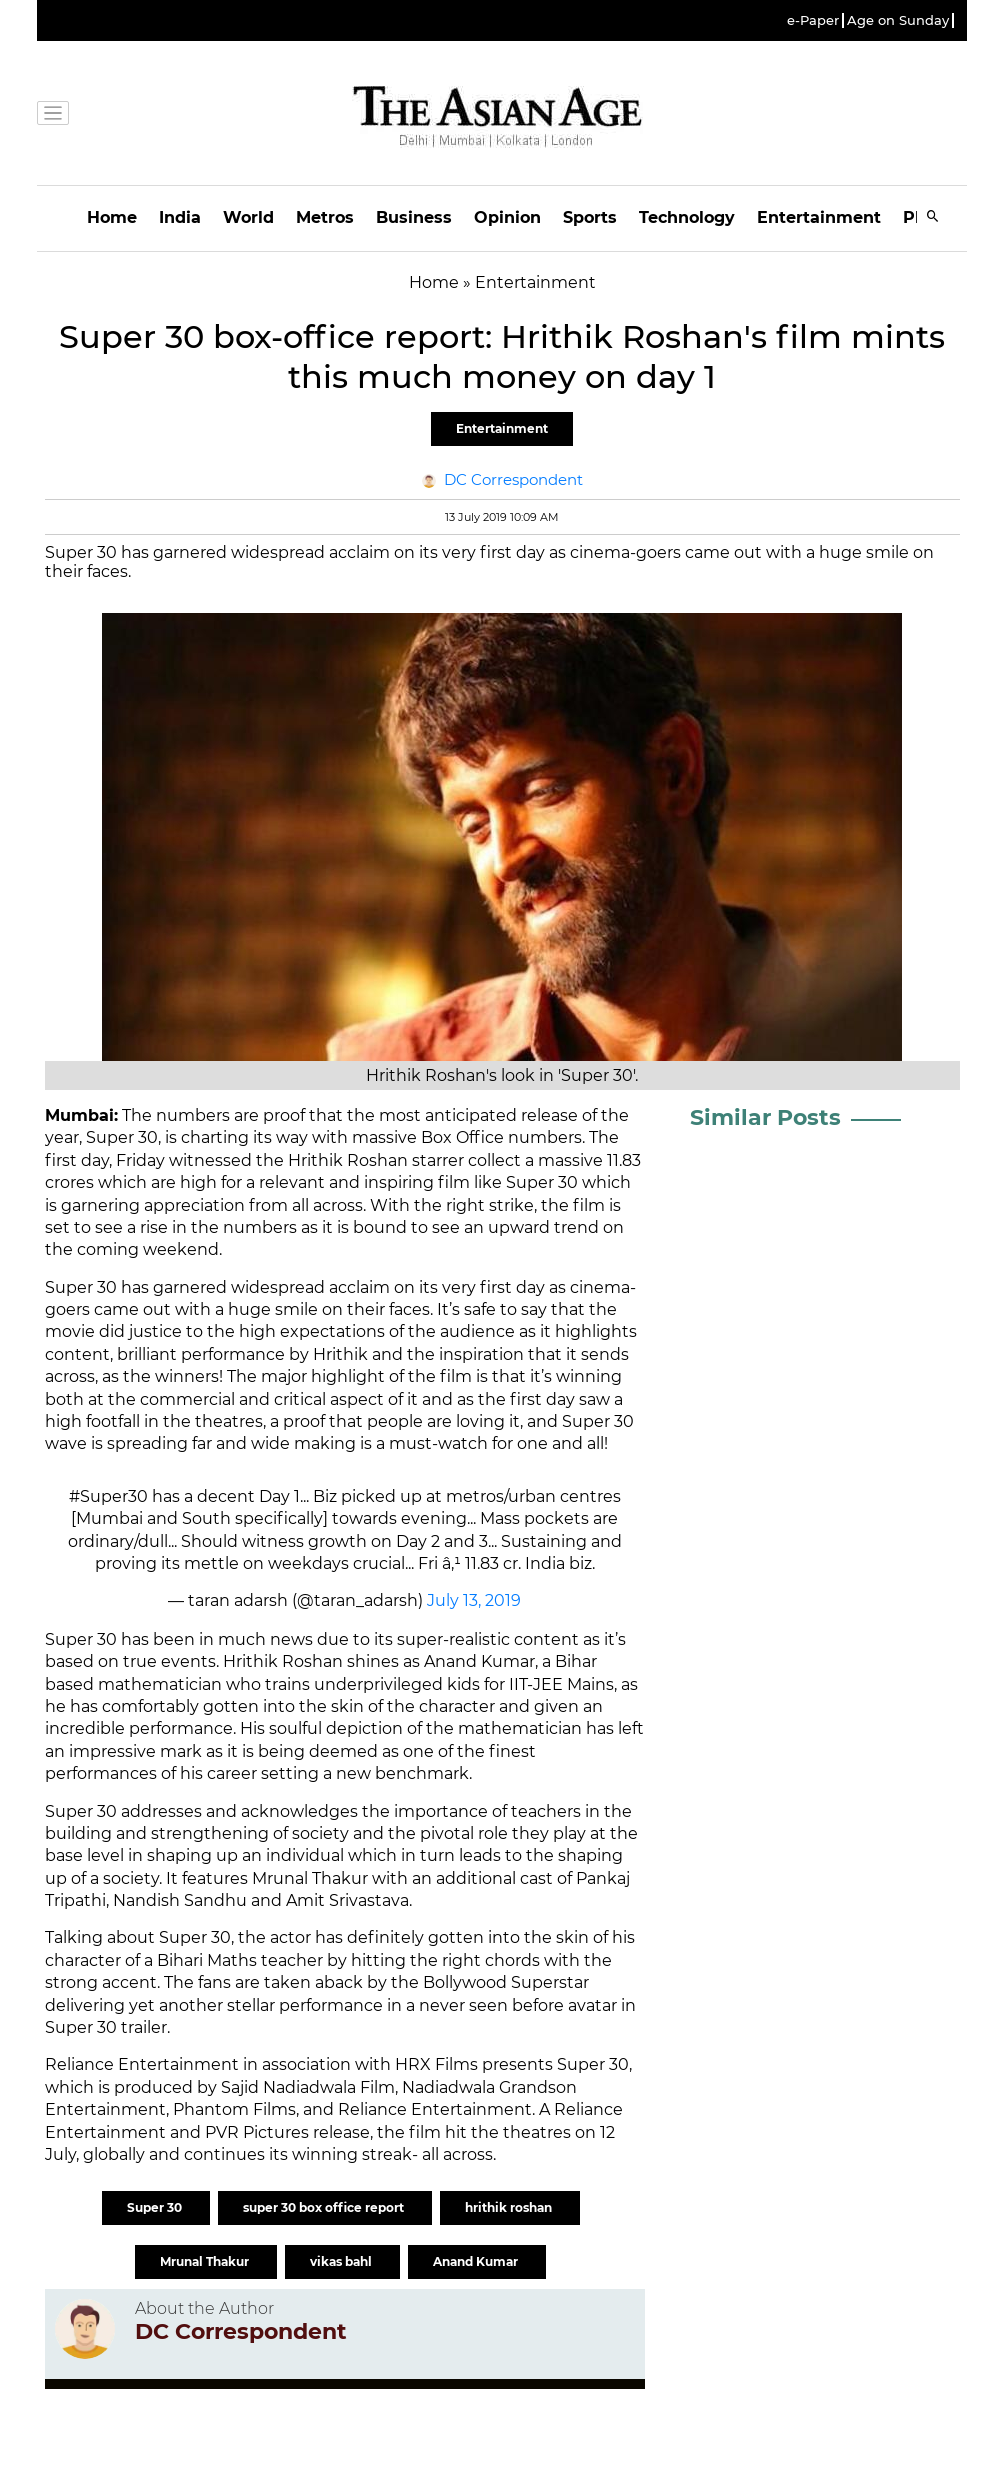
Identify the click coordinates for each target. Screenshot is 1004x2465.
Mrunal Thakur (206, 2261)
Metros (325, 217)
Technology (687, 217)
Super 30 (156, 2207)
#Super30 (108, 1496)
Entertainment (819, 217)
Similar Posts (765, 1117)
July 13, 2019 (474, 1600)
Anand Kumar (477, 2261)
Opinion (507, 217)
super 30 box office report (325, 2207)
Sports (590, 217)
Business (414, 217)
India (180, 217)
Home (112, 217)
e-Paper (813, 20)
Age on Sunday (898, 20)
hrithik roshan (510, 2207)
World (248, 217)
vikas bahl (342, 2261)
